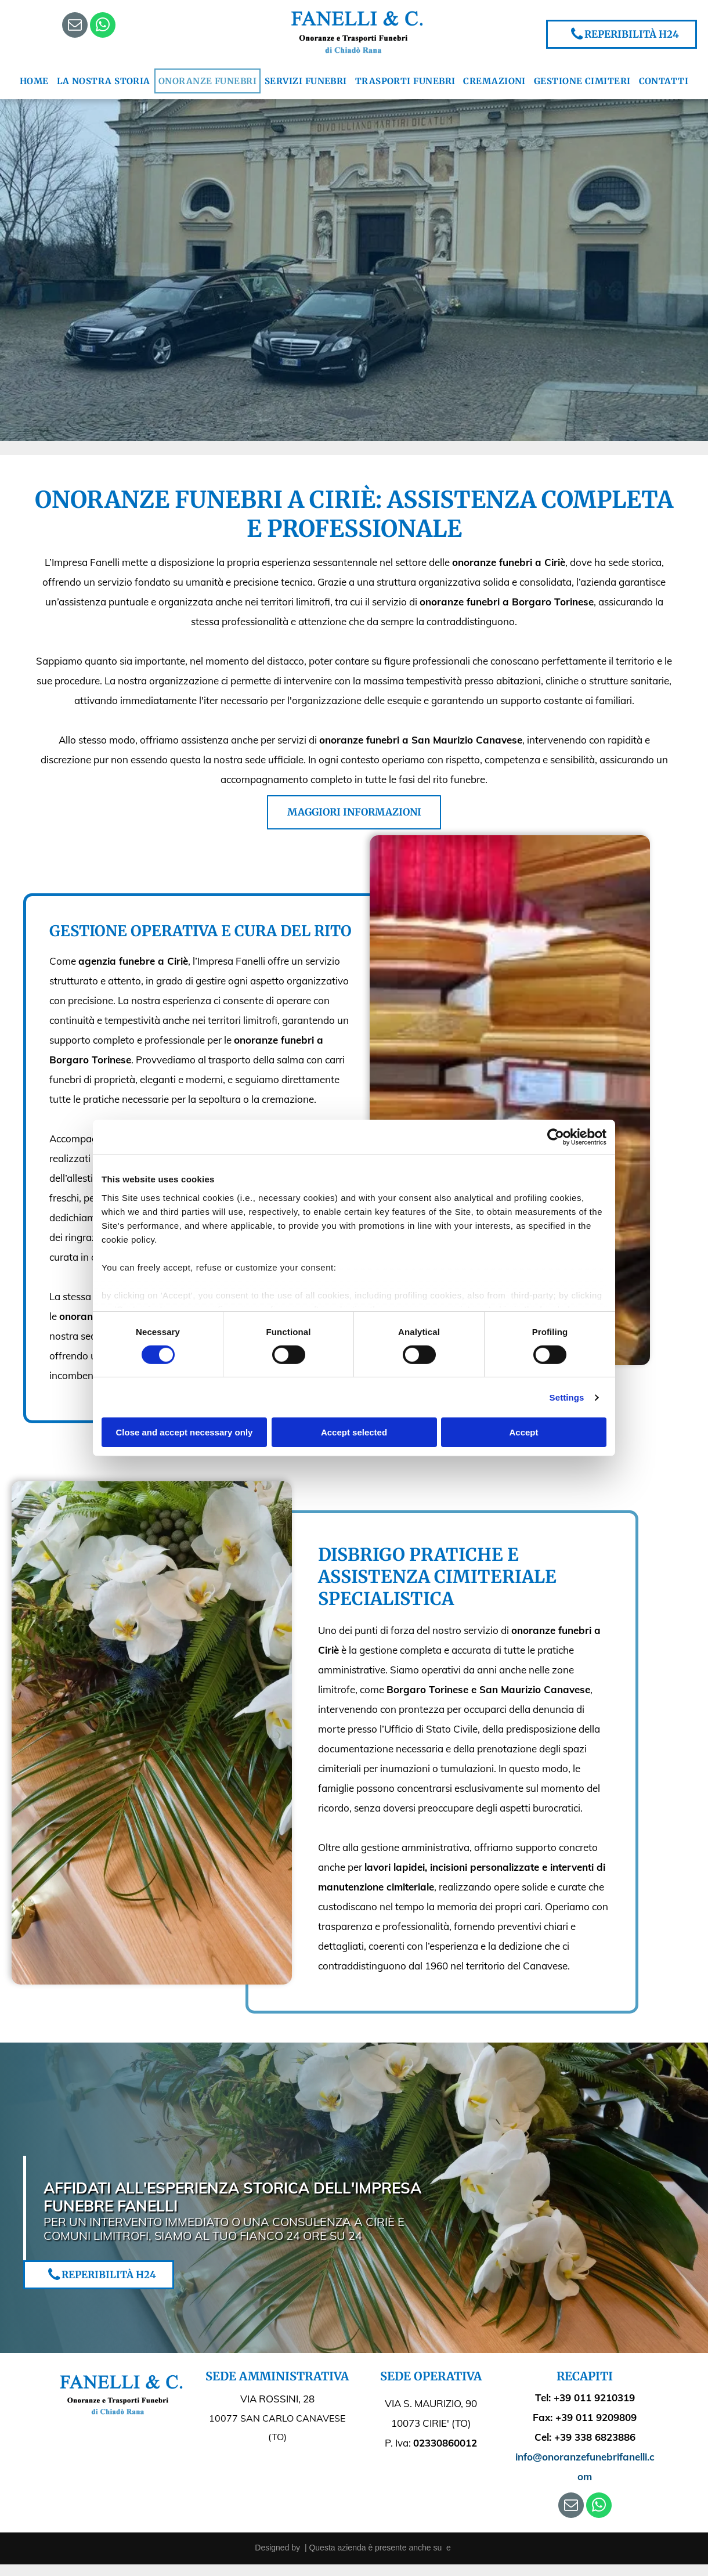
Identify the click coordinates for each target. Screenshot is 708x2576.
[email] (75, 26)
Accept (523, 1432)
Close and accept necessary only (184, 1432)
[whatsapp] (102, 26)
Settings (567, 1397)
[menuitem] (34, 80)
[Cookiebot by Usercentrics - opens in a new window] (555, 1137)
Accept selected (354, 1432)
